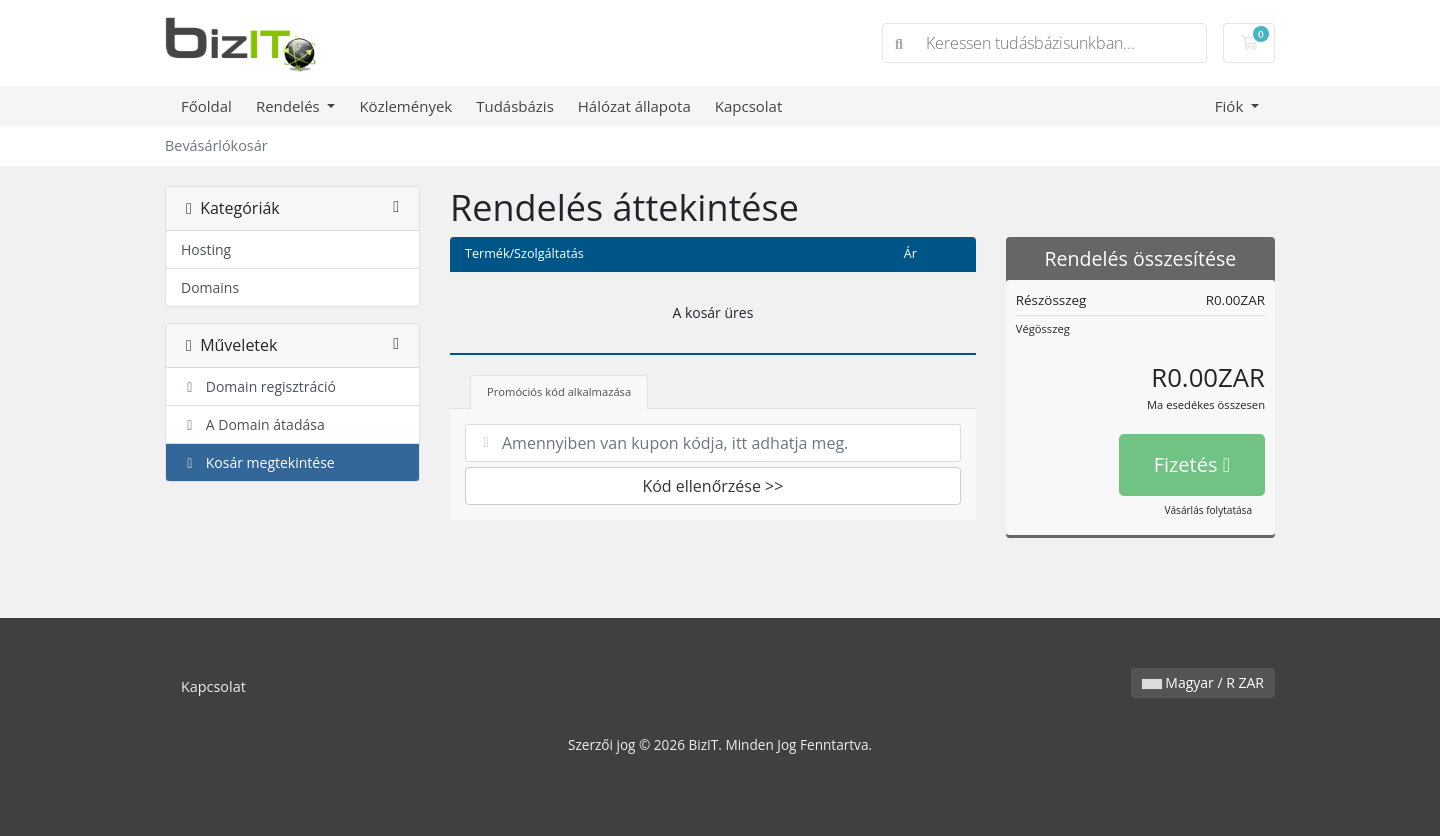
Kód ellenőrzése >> (712, 486)
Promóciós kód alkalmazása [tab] (559, 391)
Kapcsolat (749, 106)
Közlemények (405, 106)
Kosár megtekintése (258, 462)
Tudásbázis (515, 106)
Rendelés (290, 106)
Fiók (1231, 106)
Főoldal (206, 106)
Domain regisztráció (258, 386)
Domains (210, 287)
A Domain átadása (253, 424)
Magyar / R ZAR (1203, 682)
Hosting (206, 249)
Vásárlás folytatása (1208, 510)
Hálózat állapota (634, 106)
